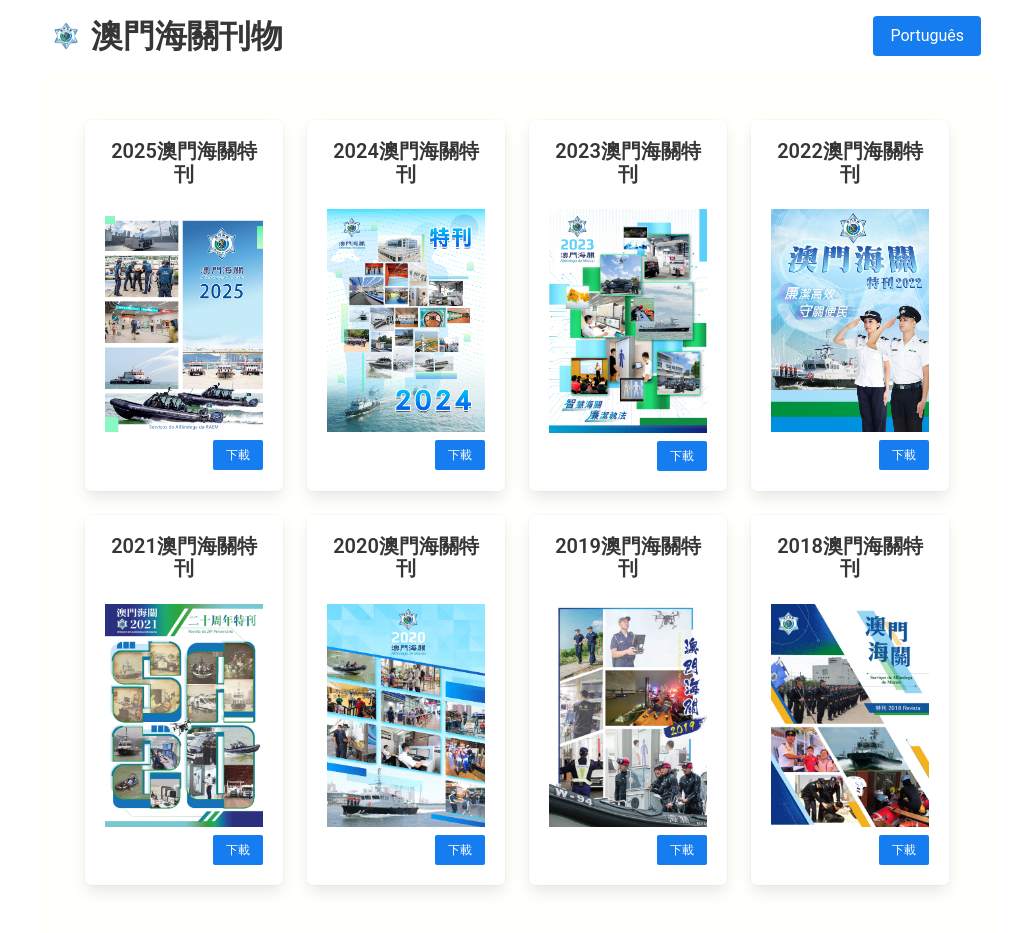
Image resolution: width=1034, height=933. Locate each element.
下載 (238, 455)
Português (927, 35)
